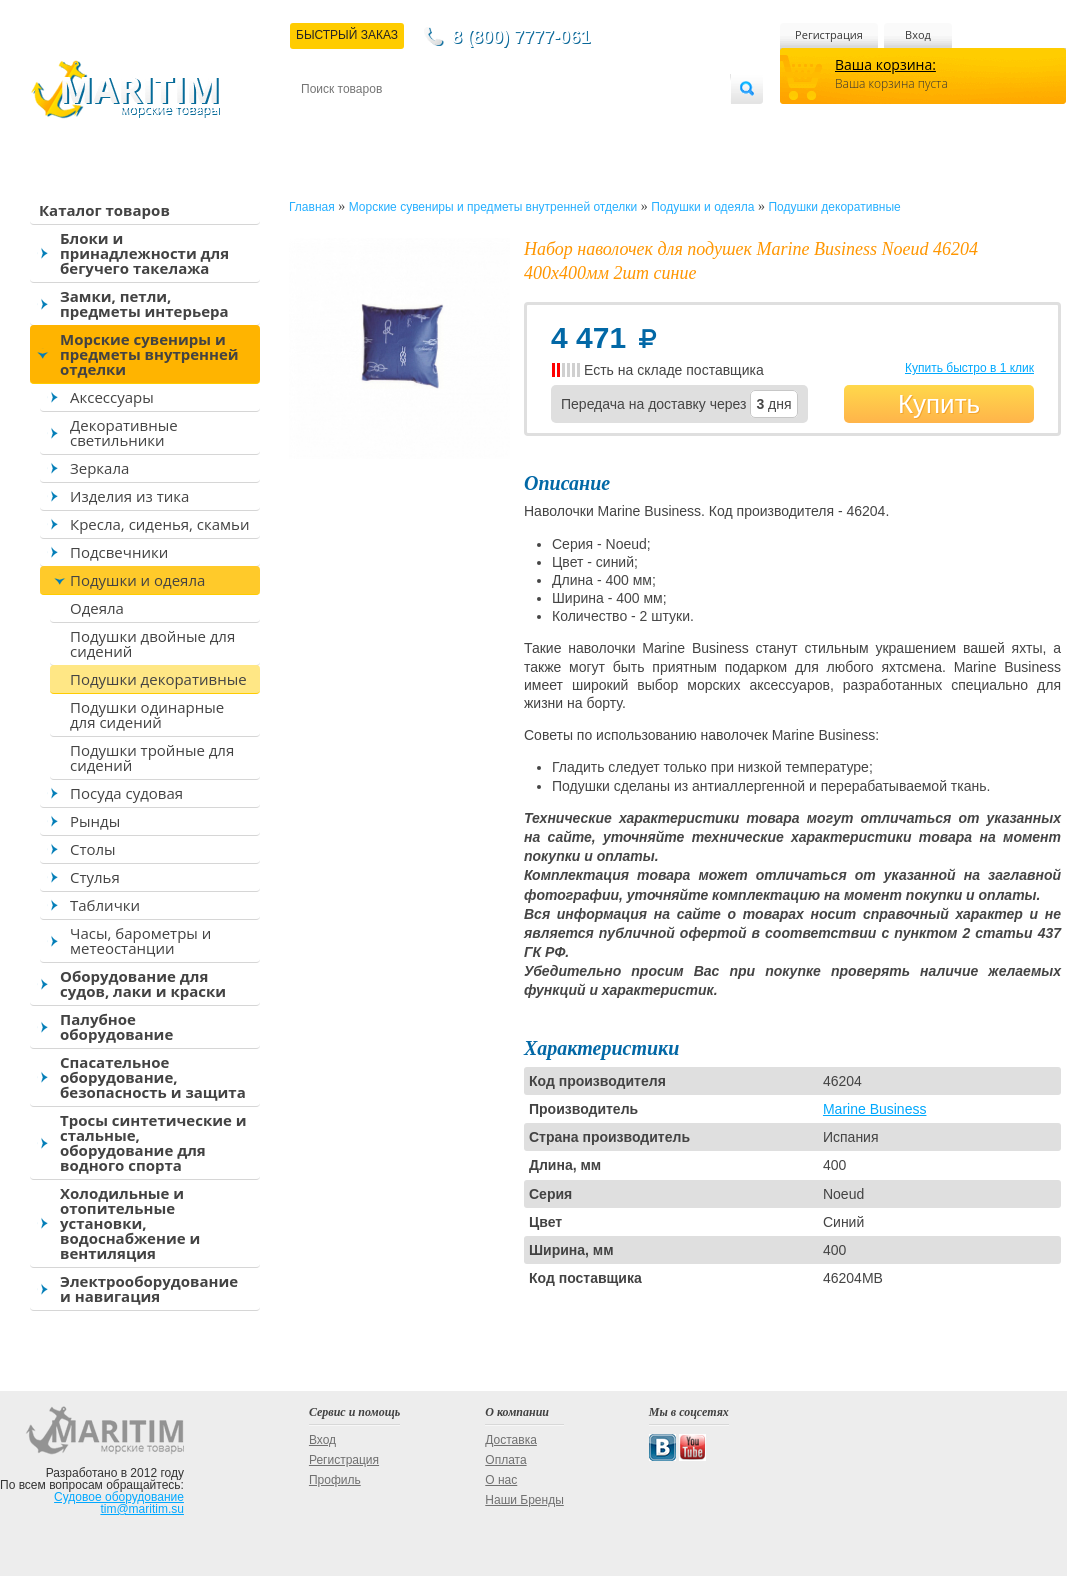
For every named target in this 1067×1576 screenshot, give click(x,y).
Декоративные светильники (124, 432)
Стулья (95, 877)
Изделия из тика (129, 496)
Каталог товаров (104, 210)
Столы (93, 849)
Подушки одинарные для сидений (147, 714)
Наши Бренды (524, 1500)
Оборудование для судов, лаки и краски (143, 983)
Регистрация (829, 34)
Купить (939, 404)
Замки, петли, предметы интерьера (144, 303)
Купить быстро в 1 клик (969, 368)
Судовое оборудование (119, 1497)
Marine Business (875, 1109)
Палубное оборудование (116, 1026)
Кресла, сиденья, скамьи (159, 524)
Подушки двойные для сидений (152, 643)
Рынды (95, 821)
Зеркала (99, 468)
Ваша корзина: (885, 64)
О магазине (540, 121)
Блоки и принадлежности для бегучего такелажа (144, 253)
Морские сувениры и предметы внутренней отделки (149, 354)
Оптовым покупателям (667, 121)
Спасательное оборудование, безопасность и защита (153, 1077)
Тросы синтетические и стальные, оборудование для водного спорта (153, 1142)
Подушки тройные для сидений (152, 757)
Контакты (324, 121)
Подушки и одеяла (137, 580)
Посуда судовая (126, 793)
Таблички (105, 905)
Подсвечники (119, 552)
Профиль (335, 1480)
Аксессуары (112, 397)
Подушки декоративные (158, 679)
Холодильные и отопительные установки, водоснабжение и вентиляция (130, 1223)
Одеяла (97, 608)
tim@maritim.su (142, 1509)
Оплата (466, 121)
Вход (918, 34)
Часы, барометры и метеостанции (140, 940)
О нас (501, 1480)
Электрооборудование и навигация (149, 1288)
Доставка (399, 121)
